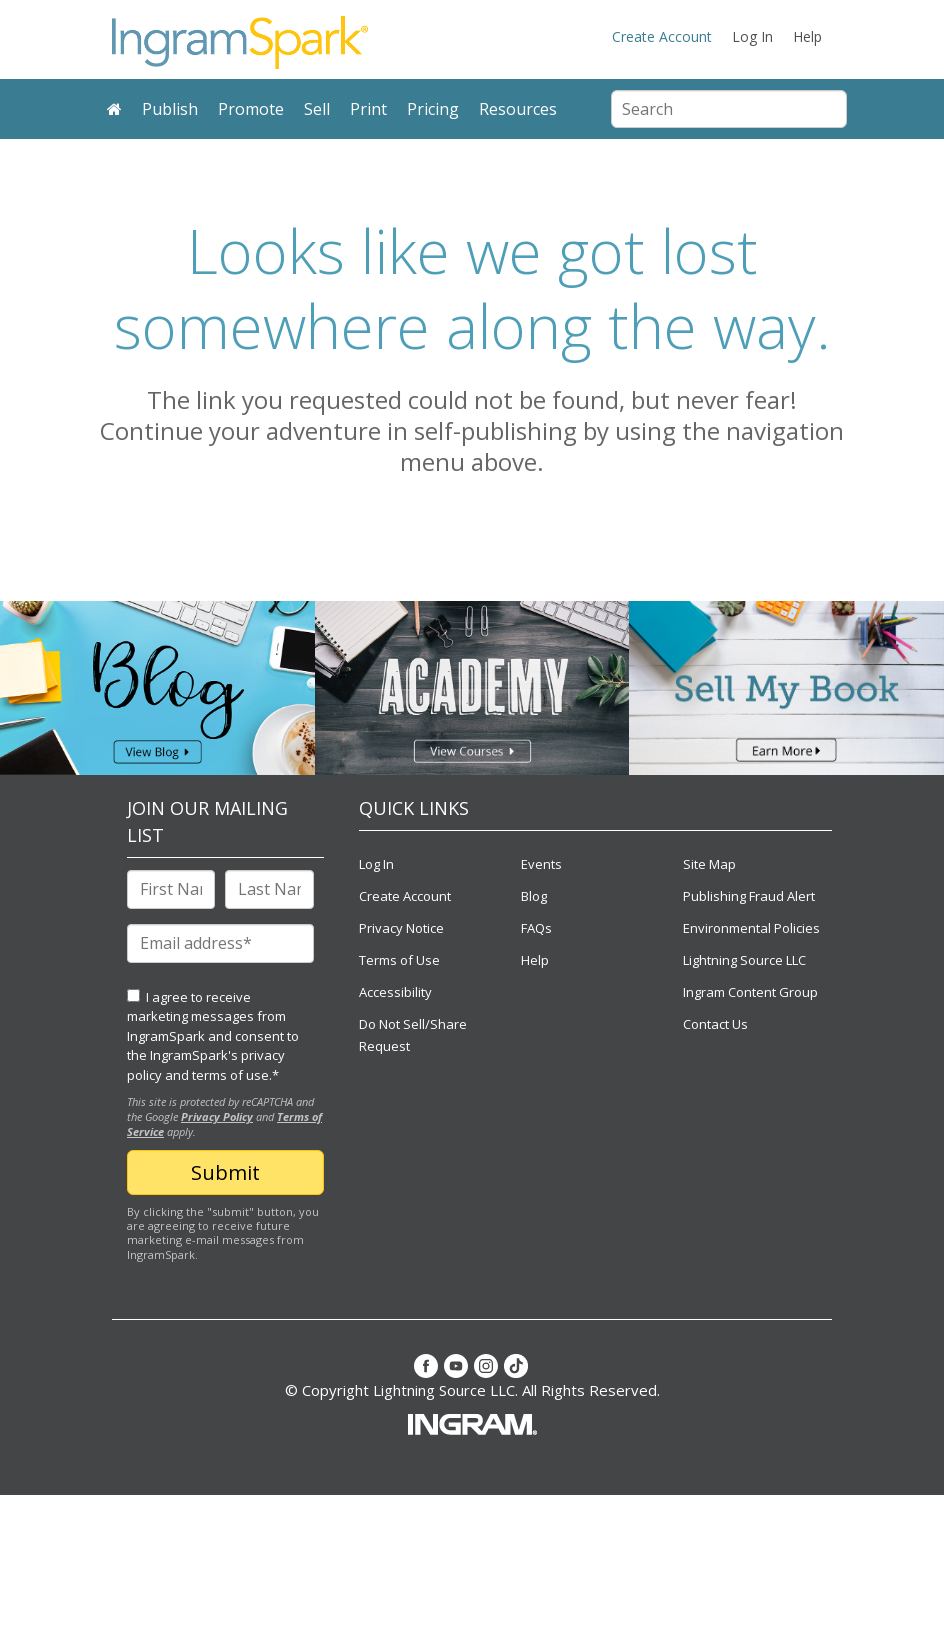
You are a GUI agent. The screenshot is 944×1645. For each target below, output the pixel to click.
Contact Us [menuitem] (715, 1024)
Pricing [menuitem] (433, 109)
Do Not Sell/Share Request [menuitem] (413, 1035)
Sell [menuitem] (317, 109)
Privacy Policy (217, 1116)
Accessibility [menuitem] (395, 992)
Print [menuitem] (368, 109)
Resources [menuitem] (518, 109)
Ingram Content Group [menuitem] (750, 992)
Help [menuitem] (807, 36)
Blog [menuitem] (534, 896)
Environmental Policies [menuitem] (751, 928)
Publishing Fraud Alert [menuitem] (749, 896)
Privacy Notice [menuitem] (401, 928)
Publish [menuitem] (170, 109)
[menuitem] (114, 109)
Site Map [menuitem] (709, 864)
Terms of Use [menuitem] (399, 960)
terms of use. (232, 1075)
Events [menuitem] (541, 864)
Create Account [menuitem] (662, 36)
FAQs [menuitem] (536, 928)
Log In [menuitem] (752, 36)
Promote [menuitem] (251, 109)
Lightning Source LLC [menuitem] (744, 960)
